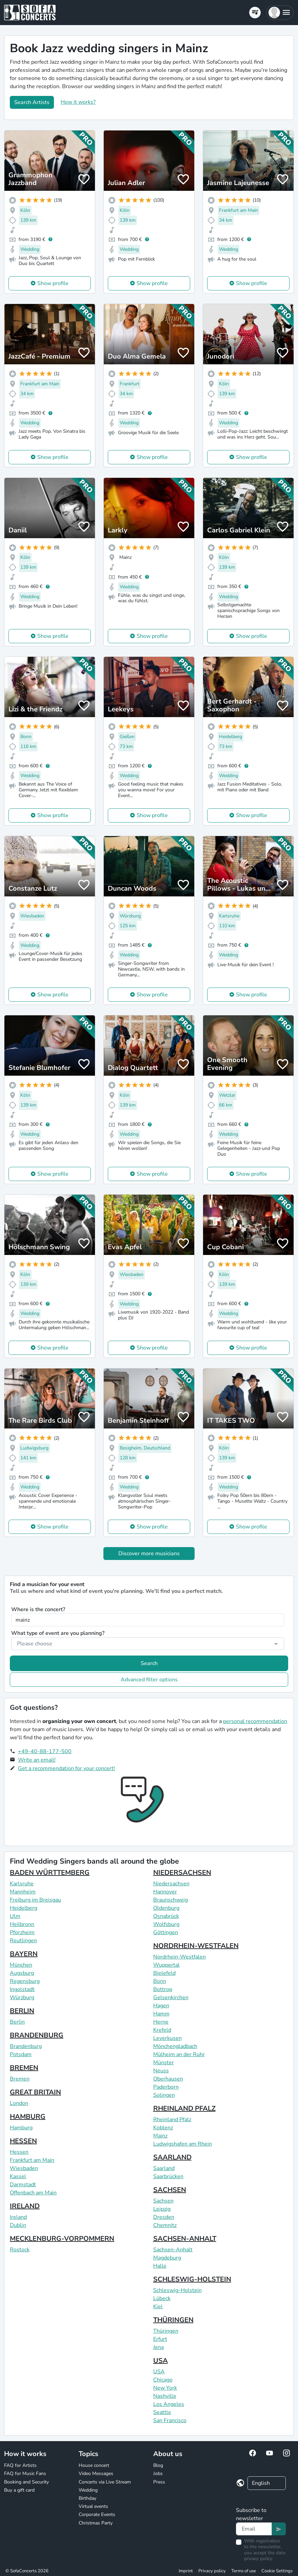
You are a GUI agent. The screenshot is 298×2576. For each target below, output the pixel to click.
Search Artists (31, 102)
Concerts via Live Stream (105, 2482)
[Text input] (254, 2528)
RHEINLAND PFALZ (184, 2108)
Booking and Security (26, 2482)
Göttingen (165, 1932)
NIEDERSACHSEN (182, 1872)
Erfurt (160, 2339)
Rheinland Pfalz (172, 2119)
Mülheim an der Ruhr (179, 2054)
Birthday (87, 2498)
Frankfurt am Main (32, 2160)
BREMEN (24, 2067)
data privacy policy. (264, 2556)
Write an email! (37, 1760)
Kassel (18, 2176)
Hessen (19, 2152)
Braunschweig (170, 1900)
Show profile (52, 283)
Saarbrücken (168, 2176)
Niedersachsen (171, 1883)
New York (165, 2388)
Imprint (186, 2571)
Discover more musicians (149, 1553)
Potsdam (21, 2054)
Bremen (19, 2079)
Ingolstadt (22, 1989)
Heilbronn (22, 1924)
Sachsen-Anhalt (173, 2249)
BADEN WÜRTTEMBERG (50, 1872)
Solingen (164, 2095)
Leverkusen (167, 2038)
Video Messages (96, 2473)
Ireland (18, 2217)
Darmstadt (23, 2184)
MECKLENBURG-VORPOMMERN (62, 2238)
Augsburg (22, 1973)
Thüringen (165, 2331)
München (21, 1965)
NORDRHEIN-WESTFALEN (196, 1945)
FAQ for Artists (20, 2465)
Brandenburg (26, 2046)
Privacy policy (212, 2571)
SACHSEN (169, 2189)
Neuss (161, 2070)
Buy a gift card (19, 2490)
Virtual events (93, 2506)
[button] (280, 12)
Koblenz (163, 2127)
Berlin (17, 2022)
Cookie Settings (277, 2571)
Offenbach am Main (33, 2192)
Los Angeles (168, 2404)
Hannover (165, 1891)
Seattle (162, 2412)
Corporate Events (97, 2514)
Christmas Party (96, 2523)
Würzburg (22, 1997)
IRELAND (25, 2206)
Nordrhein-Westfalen (179, 1957)
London (19, 2103)
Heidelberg (23, 1908)
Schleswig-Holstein (177, 2290)
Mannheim (23, 1891)
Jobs (158, 2473)
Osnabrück (166, 1916)
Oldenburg (166, 1908)
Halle (159, 2266)
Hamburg (21, 2127)
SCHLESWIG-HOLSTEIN (192, 2279)
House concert (94, 2465)
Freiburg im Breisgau (35, 1900)
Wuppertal (166, 1965)
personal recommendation (255, 1721)
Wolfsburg (166, 1924)
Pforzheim (22, 1932)
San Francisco (169, 2420)
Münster (163, 2062)
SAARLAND (172, 2157)
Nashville (164, 2396)
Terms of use (243, 2571)
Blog (158, 2465)
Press (159, 2482)
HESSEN (23, 2141)
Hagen (161, 2005)
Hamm (161, 2013)
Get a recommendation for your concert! (66, 1768)
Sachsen (163, 2201)
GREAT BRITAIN (35, 2092)
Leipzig (162, 2209)
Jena (158, 2347)
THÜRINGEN (173, 2320)
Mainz (160, 2135)
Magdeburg (167, 2257)
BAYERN (24, 1954)
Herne (160, 2022)
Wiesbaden (24, 2168)
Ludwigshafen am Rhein (182, 2144)
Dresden (163, 2217)
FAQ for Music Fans (25, 2473)
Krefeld (162, 2030)
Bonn (159, 1981)
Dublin (18, 2225)
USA (160, 2360)
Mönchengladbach (175, 2046)
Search (149, 1663)
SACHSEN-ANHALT (184, 2238)
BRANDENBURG (36, 2035)
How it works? (78, 102)
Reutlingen (23, 1940)
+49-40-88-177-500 (45, 1751)
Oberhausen (168, 2079)
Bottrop (162, 1989)
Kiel (158, 2306)
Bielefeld (164, 1973)
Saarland (164, 2168)
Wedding (88, 2490)
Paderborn (166, 2087)
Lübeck (162, 2298)
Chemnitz (165, 2225)
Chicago (163, 2380)
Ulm (15, 1916)
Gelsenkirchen (170, 1997)
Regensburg (25, 1981)
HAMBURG (27, 2116)
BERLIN (22, 2010)
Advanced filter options (149, 1679)
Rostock (19, 2249)
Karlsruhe (22, 1883)
